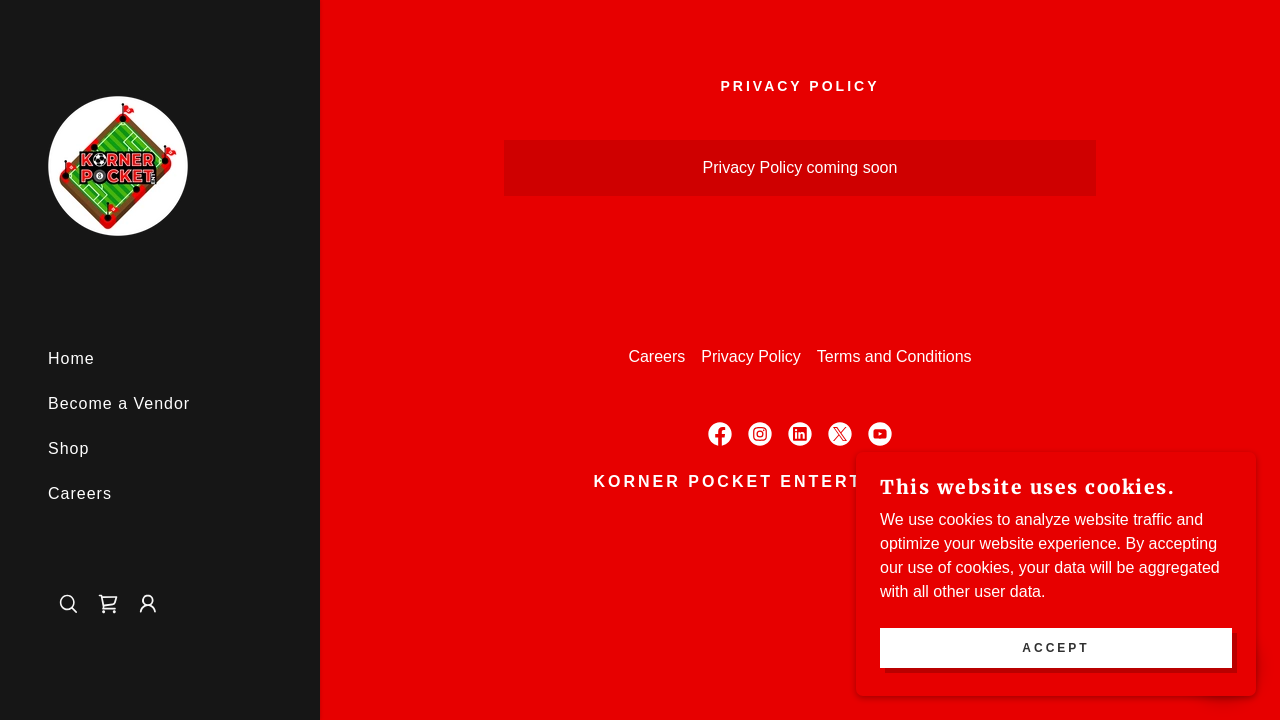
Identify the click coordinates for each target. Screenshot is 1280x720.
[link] (118, 164)
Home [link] (71, 358)
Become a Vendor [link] (119, 403)
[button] (148, 604)
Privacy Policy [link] (751, 356)
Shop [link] (68, 448)
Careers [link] (80, 493)
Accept (1055, 648)
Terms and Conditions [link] (894, 356)
